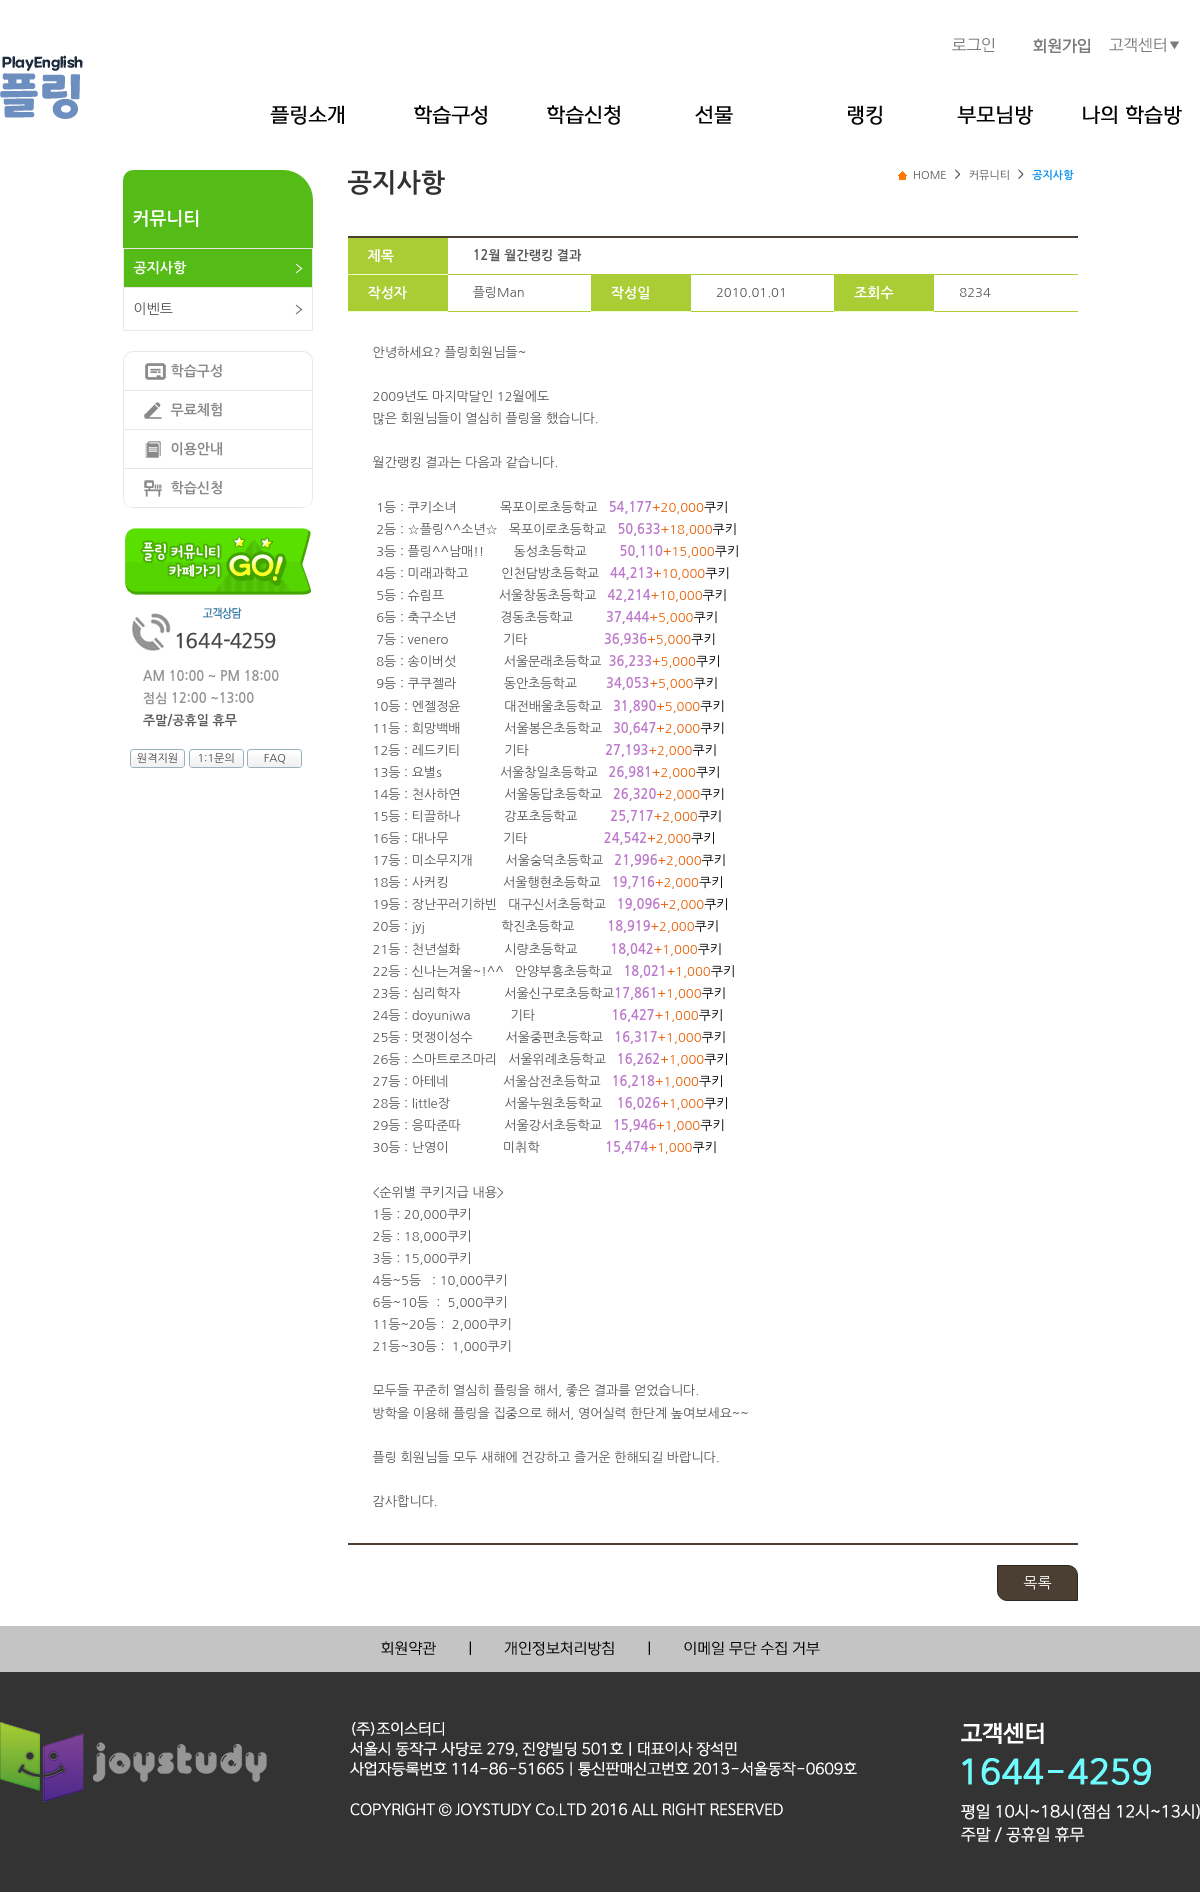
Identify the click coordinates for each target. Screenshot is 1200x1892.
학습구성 (197, 371)
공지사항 (160, 268)
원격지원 (157, 758)
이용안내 (197, 449)
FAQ (275, 758)
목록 (1037, 1582)
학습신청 (197, 488)
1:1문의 (215, 758)
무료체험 (197, 410)
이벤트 (153, 309)
